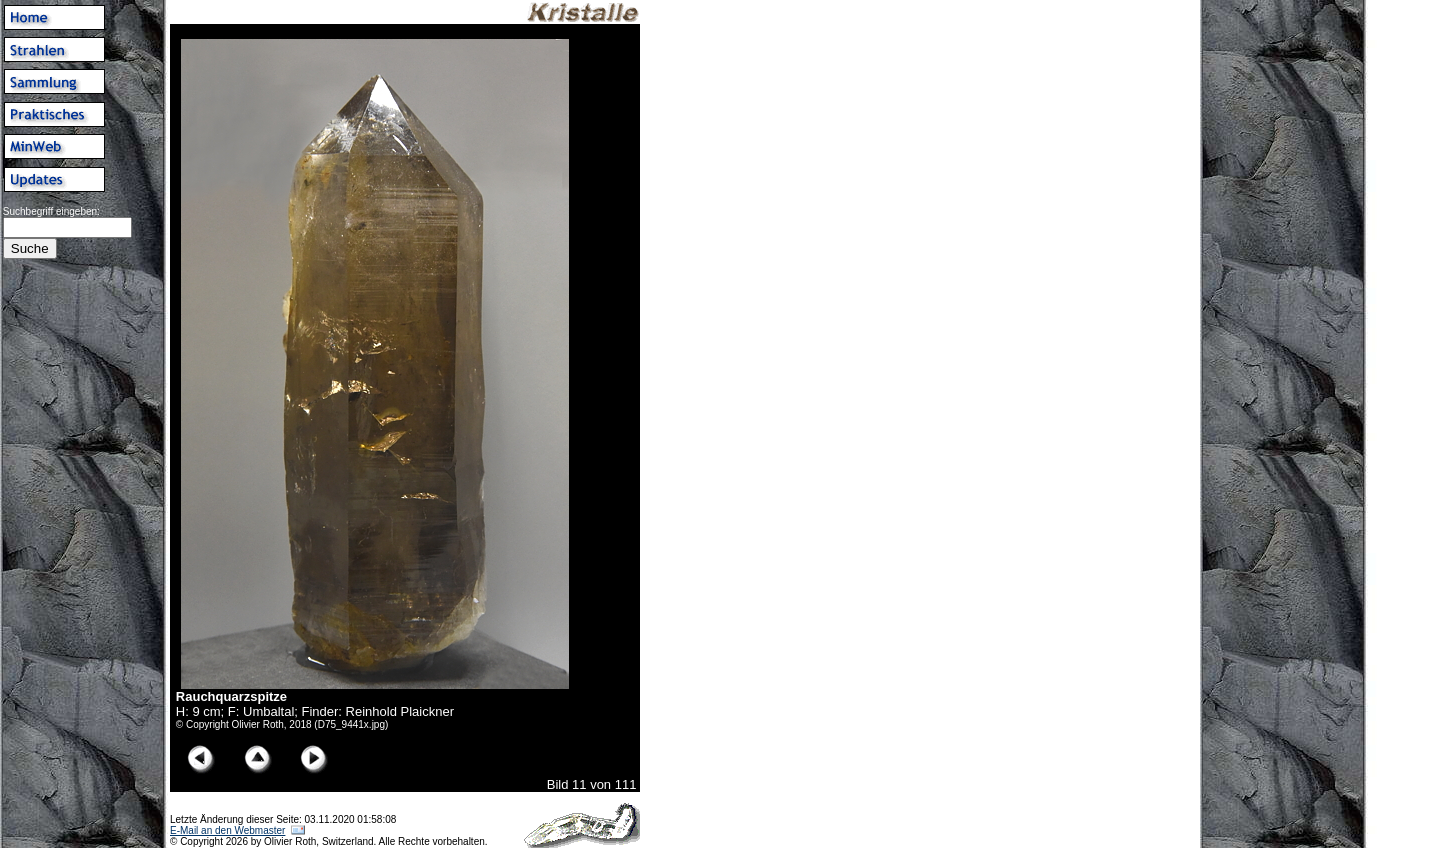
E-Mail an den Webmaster (227, 830)
